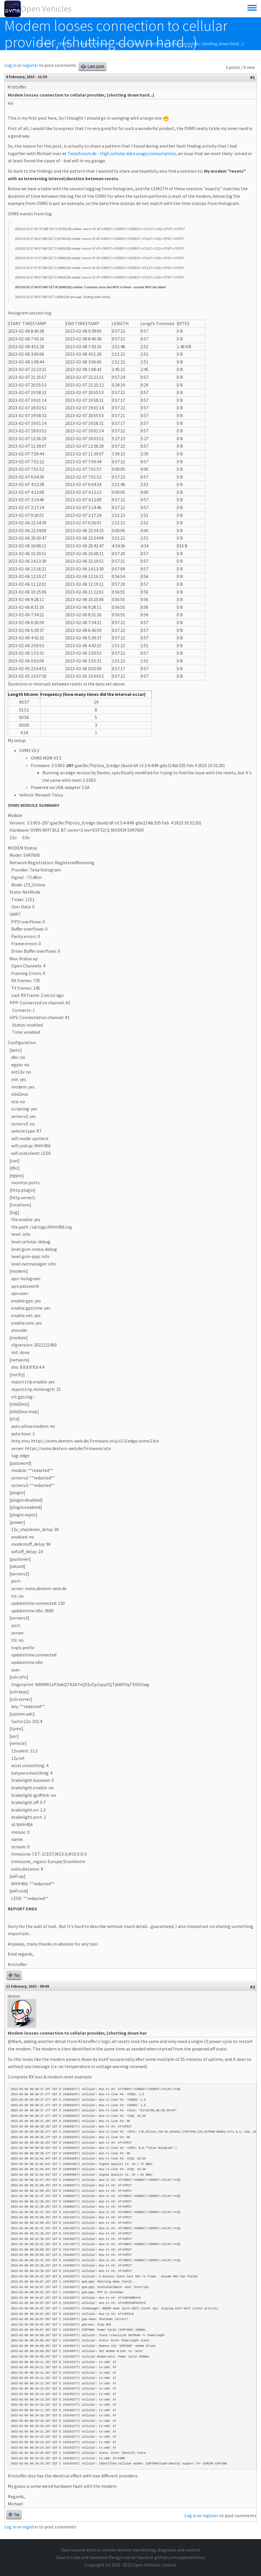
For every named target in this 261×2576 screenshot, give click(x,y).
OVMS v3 (66, 43)
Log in (10, 65)
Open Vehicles (46, 8)
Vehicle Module (94, 43)
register (30, 65)
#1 (252, 77)
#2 (252, 1987)
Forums (44, 43)
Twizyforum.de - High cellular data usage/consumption (121, 153)
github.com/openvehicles (179, 2557)
